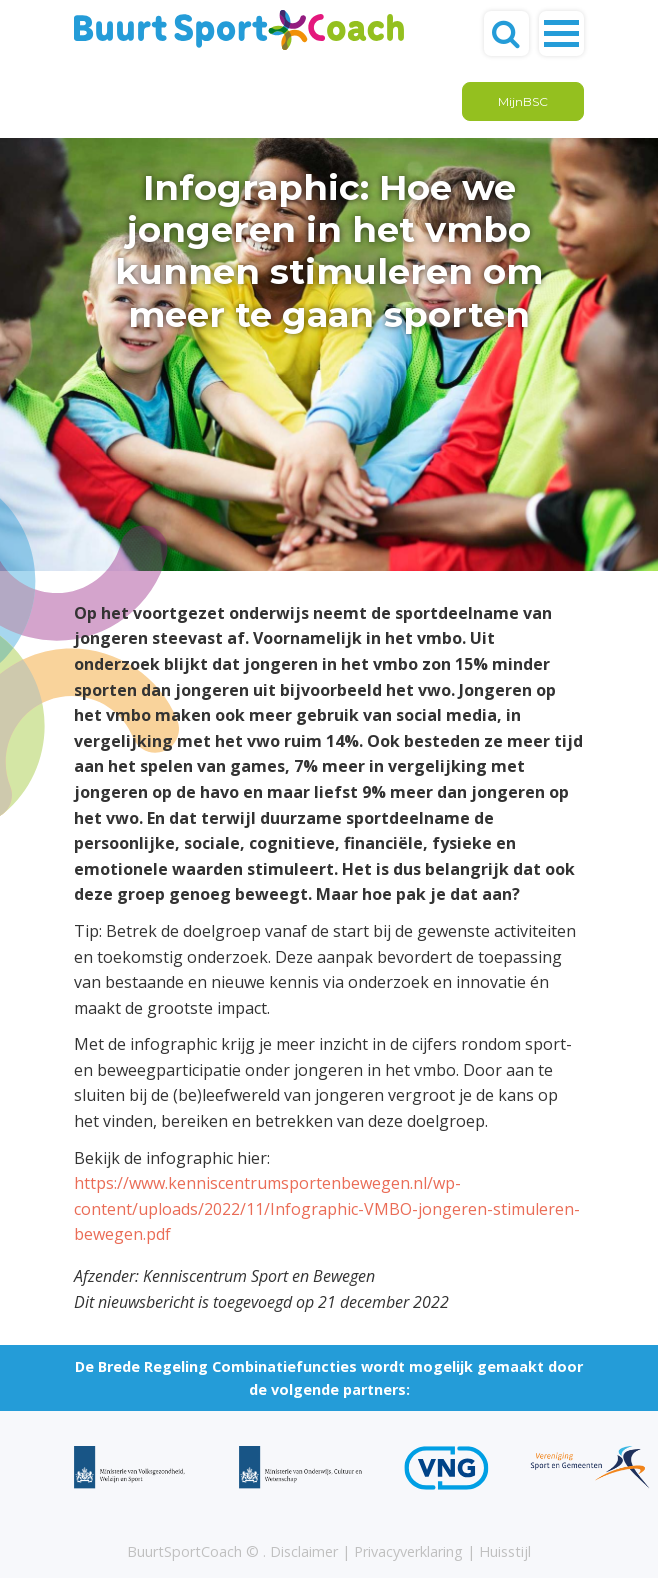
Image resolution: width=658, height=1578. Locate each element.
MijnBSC (523, 101)
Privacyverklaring (408, 1551)
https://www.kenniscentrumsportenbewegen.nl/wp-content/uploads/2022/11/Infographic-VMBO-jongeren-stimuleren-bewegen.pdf (327, 1208)
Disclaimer (304, 1551)
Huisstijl (505, 1551)
